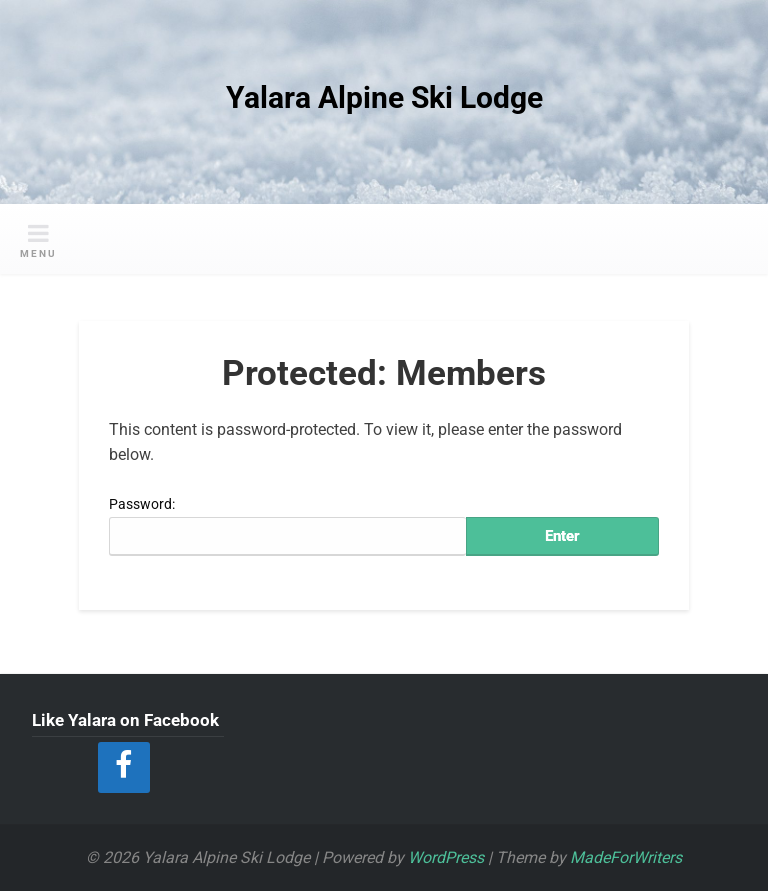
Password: (287, 526)
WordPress (446, 857)
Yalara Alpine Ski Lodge (384, 97)
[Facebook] (124, 767)
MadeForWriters (626, 857)
